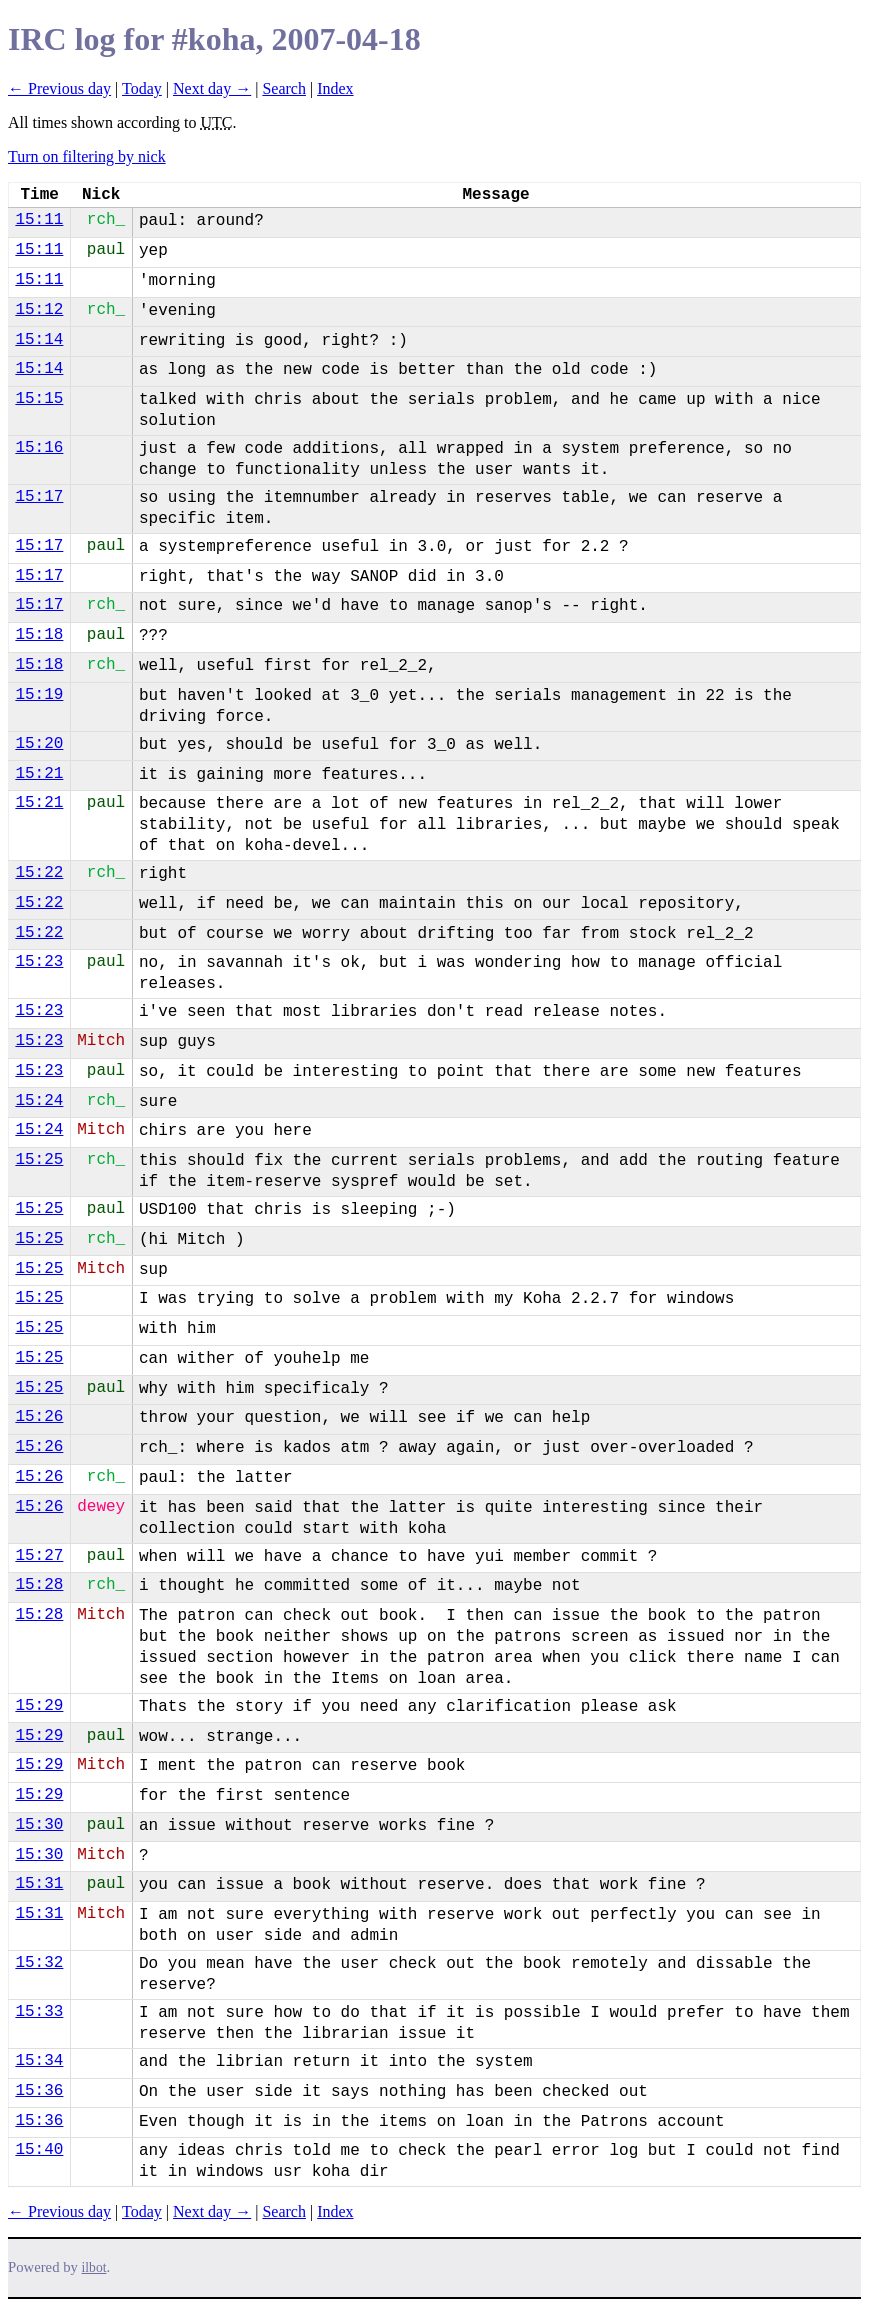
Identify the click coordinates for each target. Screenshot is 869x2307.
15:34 (39, 2061)
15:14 (39, 340)
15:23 (39, 962)
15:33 (39, 2012)
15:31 (39, 1884)
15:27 (39, 1556)
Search (284, 88)
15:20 (39, 744)
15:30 (39, 1825)
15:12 (39, 310)
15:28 (39, 1585)
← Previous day (59, 88)
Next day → (212, 88)
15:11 (39, 220)
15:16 (39, 448)
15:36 (39, 2091)
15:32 (39, 1963)
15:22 (39, 873)
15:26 (39, 1417)
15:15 (39, 399)
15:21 (39, 774)
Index (335, 88)
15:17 (39, 497)
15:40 (39, 2150)
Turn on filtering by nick (87, 156)
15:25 (39, 1160)
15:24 (39, 1101)
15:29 (39, 1706)
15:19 (39, 695)
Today (142, 88)
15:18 (39, 635)
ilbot (94, 2267)
